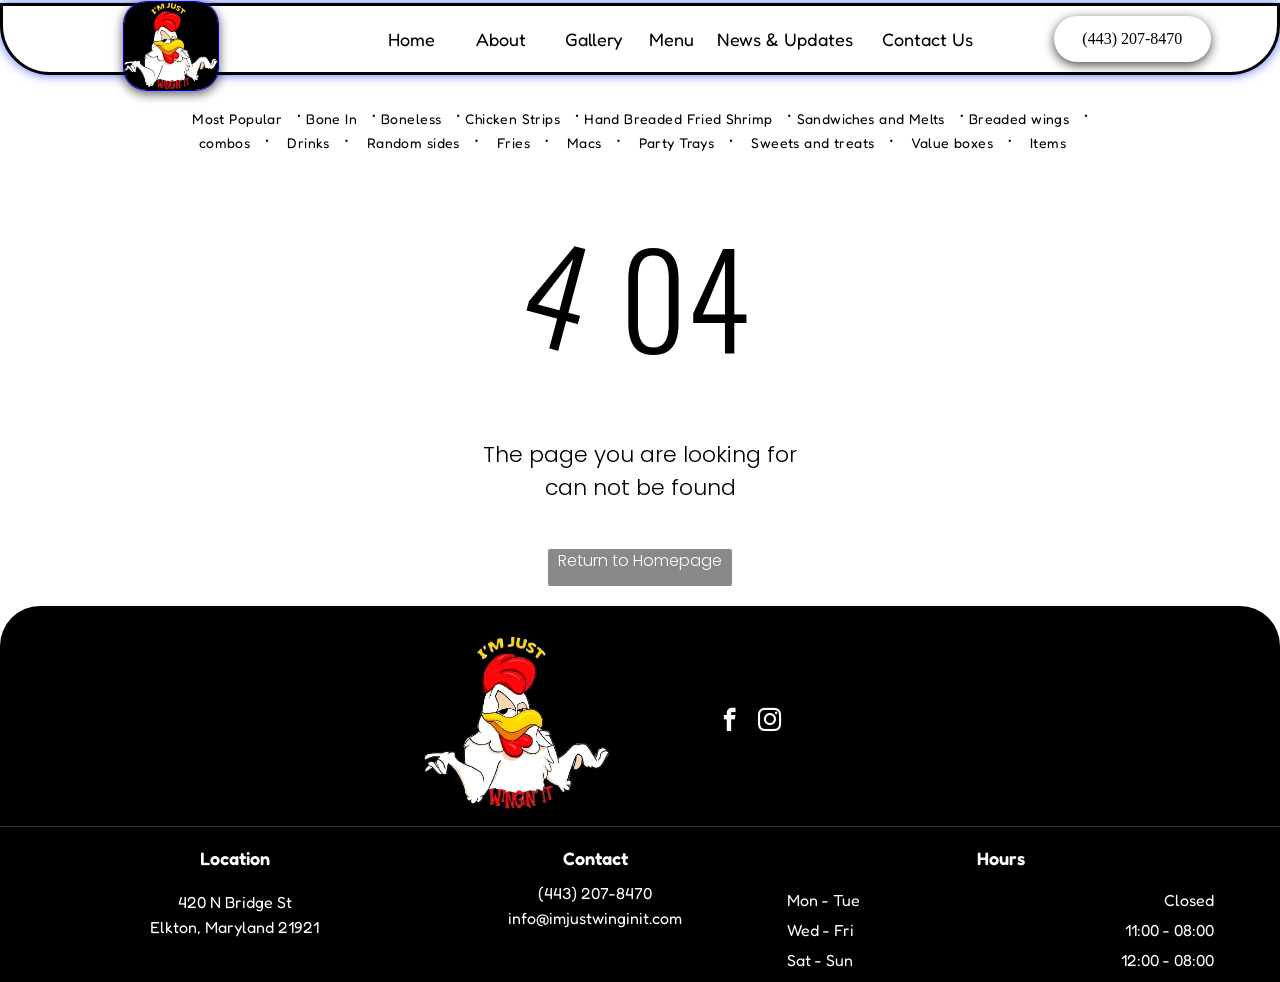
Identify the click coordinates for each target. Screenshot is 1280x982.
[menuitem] (246, 117)
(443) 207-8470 (595, 893)
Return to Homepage (640, 560)
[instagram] (769, 722)
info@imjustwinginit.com (595, 918)
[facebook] (729, 722)
